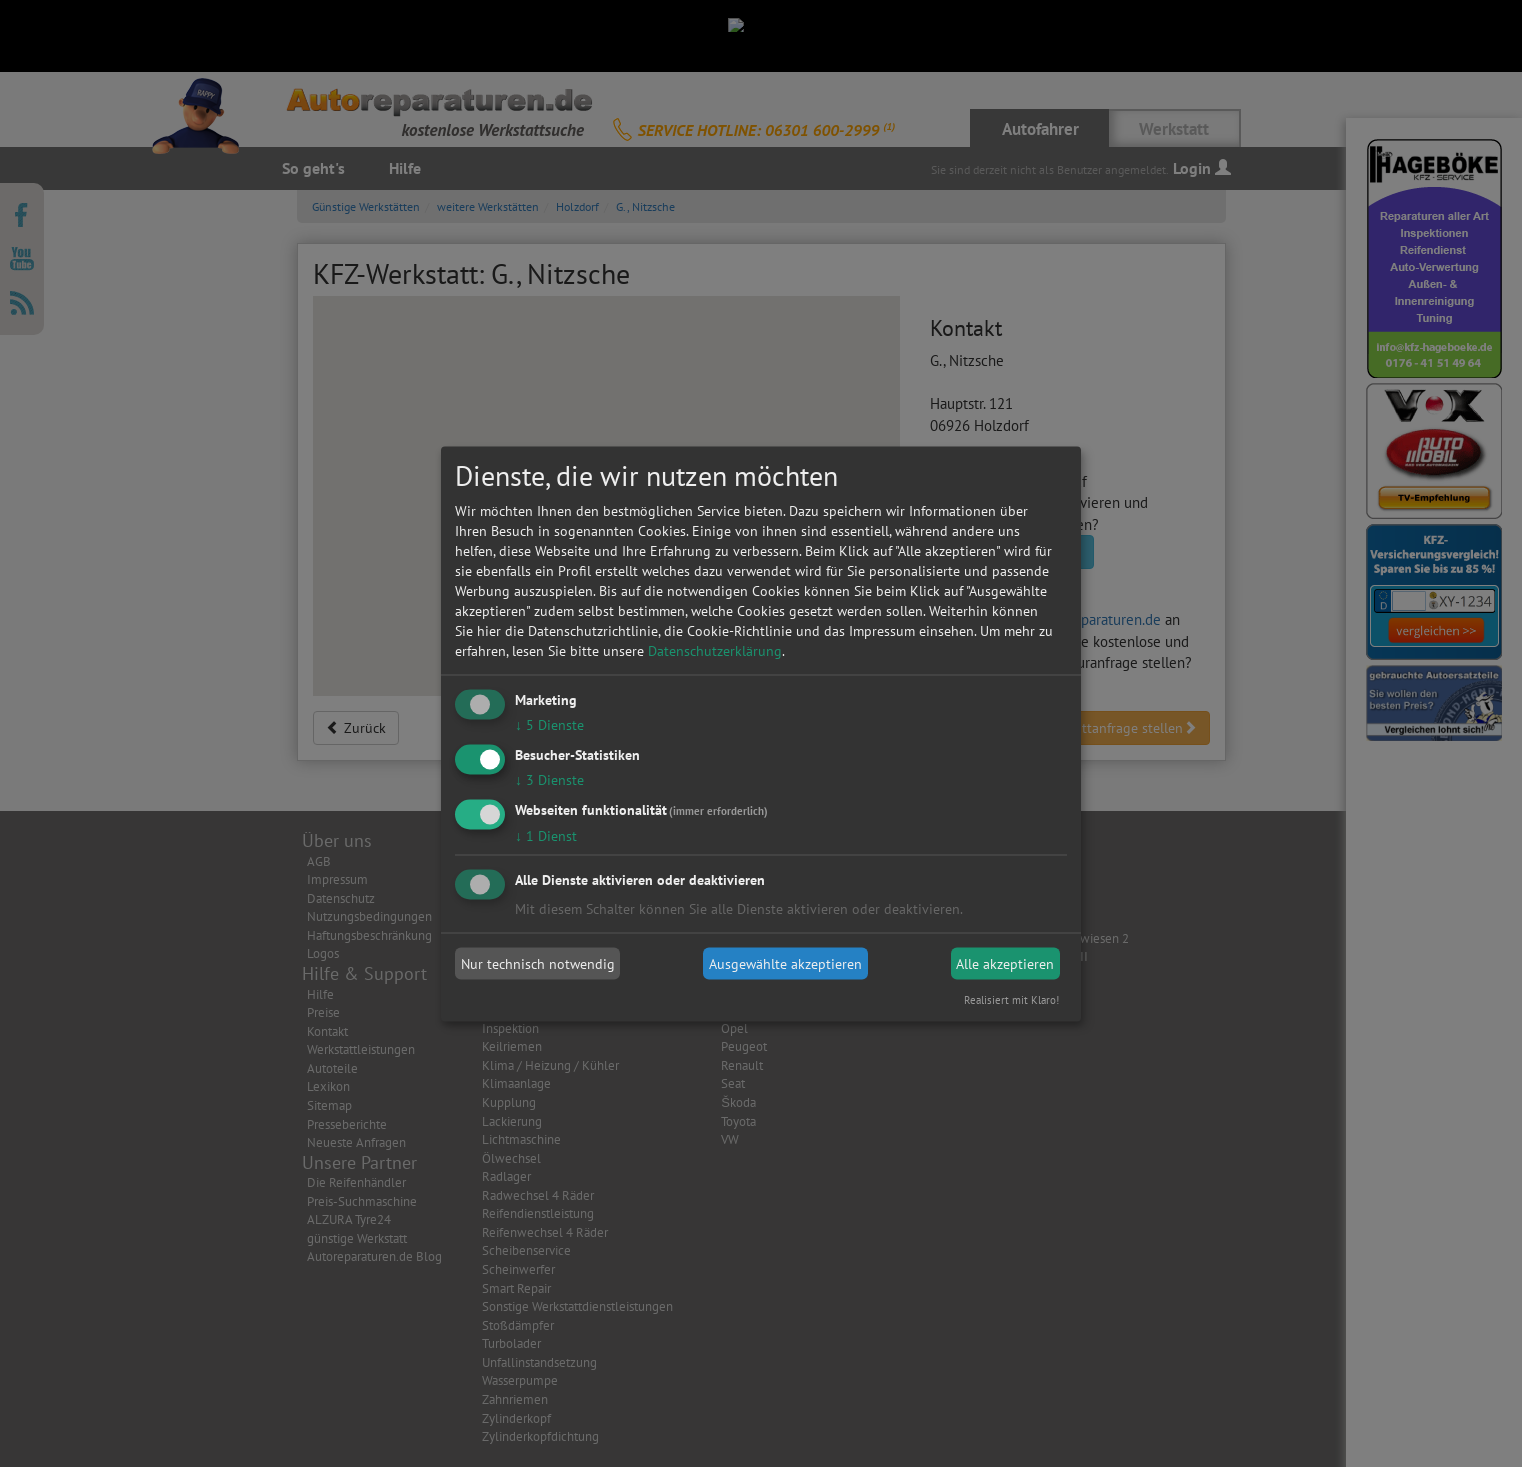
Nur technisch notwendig (538, 964)
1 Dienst (546, 835)
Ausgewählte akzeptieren (785, 964)
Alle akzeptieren (1005, 964)
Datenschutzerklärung (715, 651)
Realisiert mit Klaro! (1011, 999)
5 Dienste (549, 725)
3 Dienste (549, 779)
